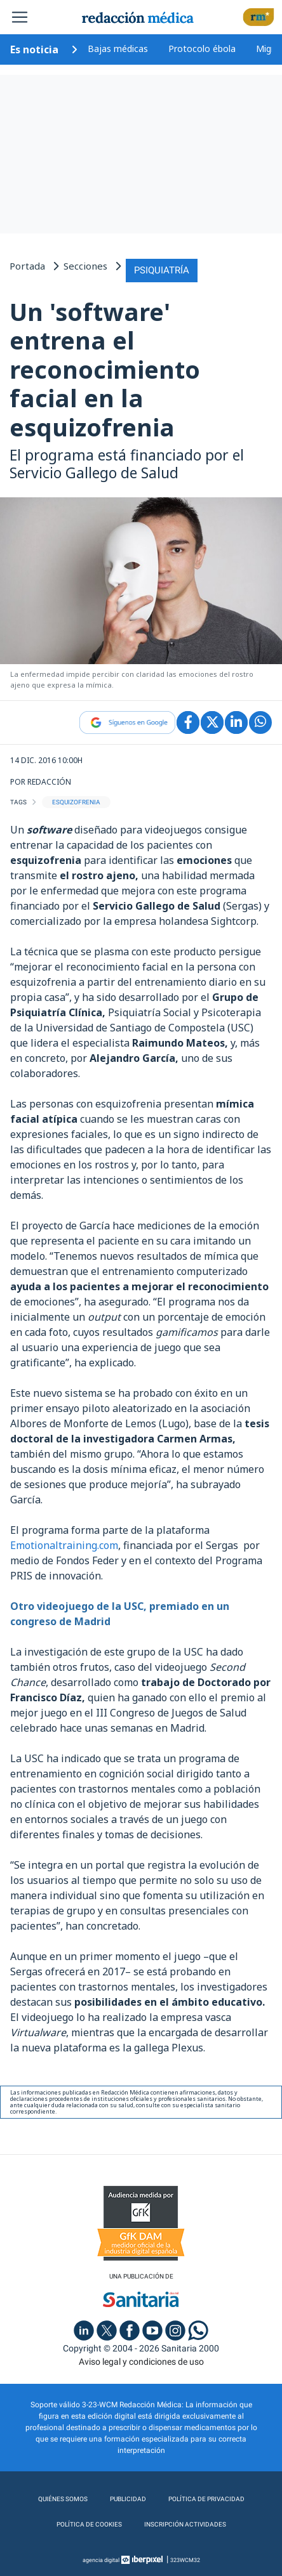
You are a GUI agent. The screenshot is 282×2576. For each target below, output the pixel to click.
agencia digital (101, 2560)
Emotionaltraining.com (64, 1545)
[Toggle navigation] (19, 17)
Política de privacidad (206, 2498)
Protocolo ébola (202, 48)
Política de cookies (89, 2524)
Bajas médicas (118, 48)
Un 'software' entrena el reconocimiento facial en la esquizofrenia (105, 369)
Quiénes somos (63, 2498)
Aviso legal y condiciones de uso (141, 2362)
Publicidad (128, 2498)
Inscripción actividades (185, 2524)
